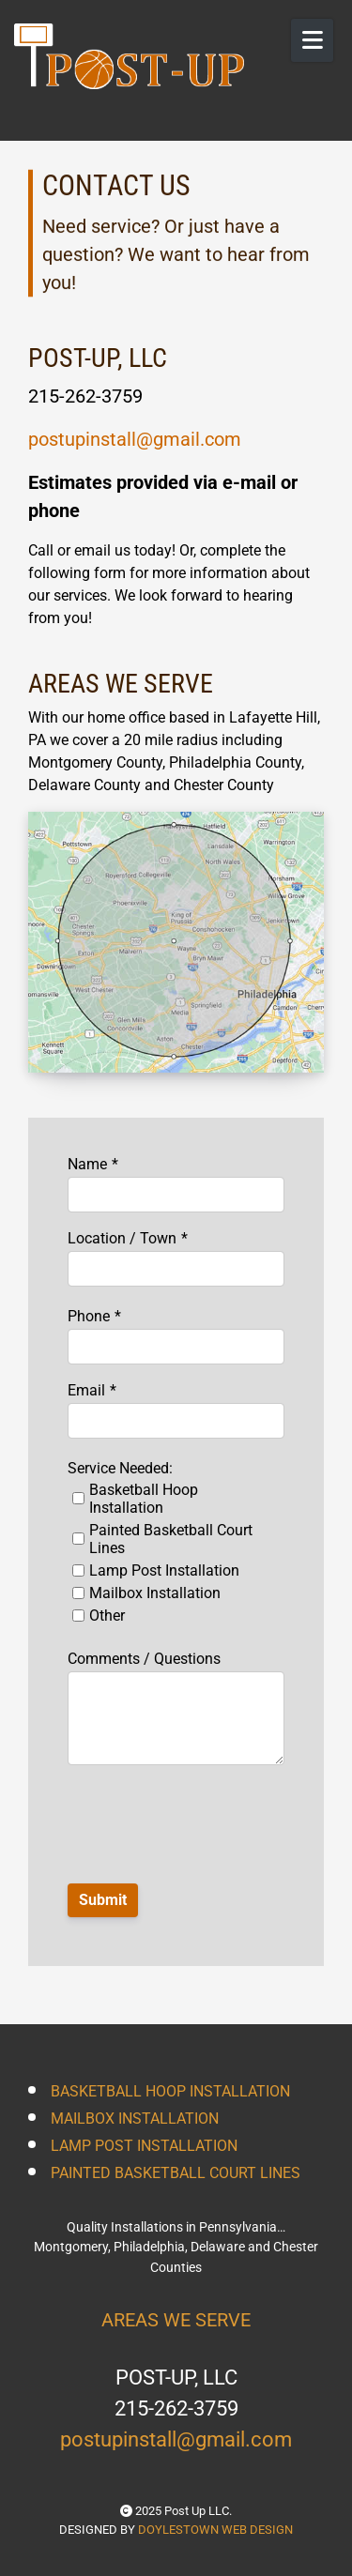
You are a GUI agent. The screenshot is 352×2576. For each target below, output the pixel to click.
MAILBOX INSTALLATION (135, 2118)
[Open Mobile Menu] (312, 40)
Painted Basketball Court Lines (171, 1539)
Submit (103, 1900)
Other (107, 1615)
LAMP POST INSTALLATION (144, 2146)
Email (86, 1390)
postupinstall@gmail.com (134, 439)
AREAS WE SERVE (176, 2320)
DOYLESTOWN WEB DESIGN (215, 2530)
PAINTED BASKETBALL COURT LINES (175, 2173)
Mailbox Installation (155, 1593)
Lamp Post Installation (164, 1570)
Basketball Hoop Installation (143, 1499)
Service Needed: (120, 1468)
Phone (89, 1316)
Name (87, 1164)
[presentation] (177, 1816)
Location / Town (122, 1238)
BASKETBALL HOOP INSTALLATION (170, 2091)
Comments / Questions (144, 1659)
